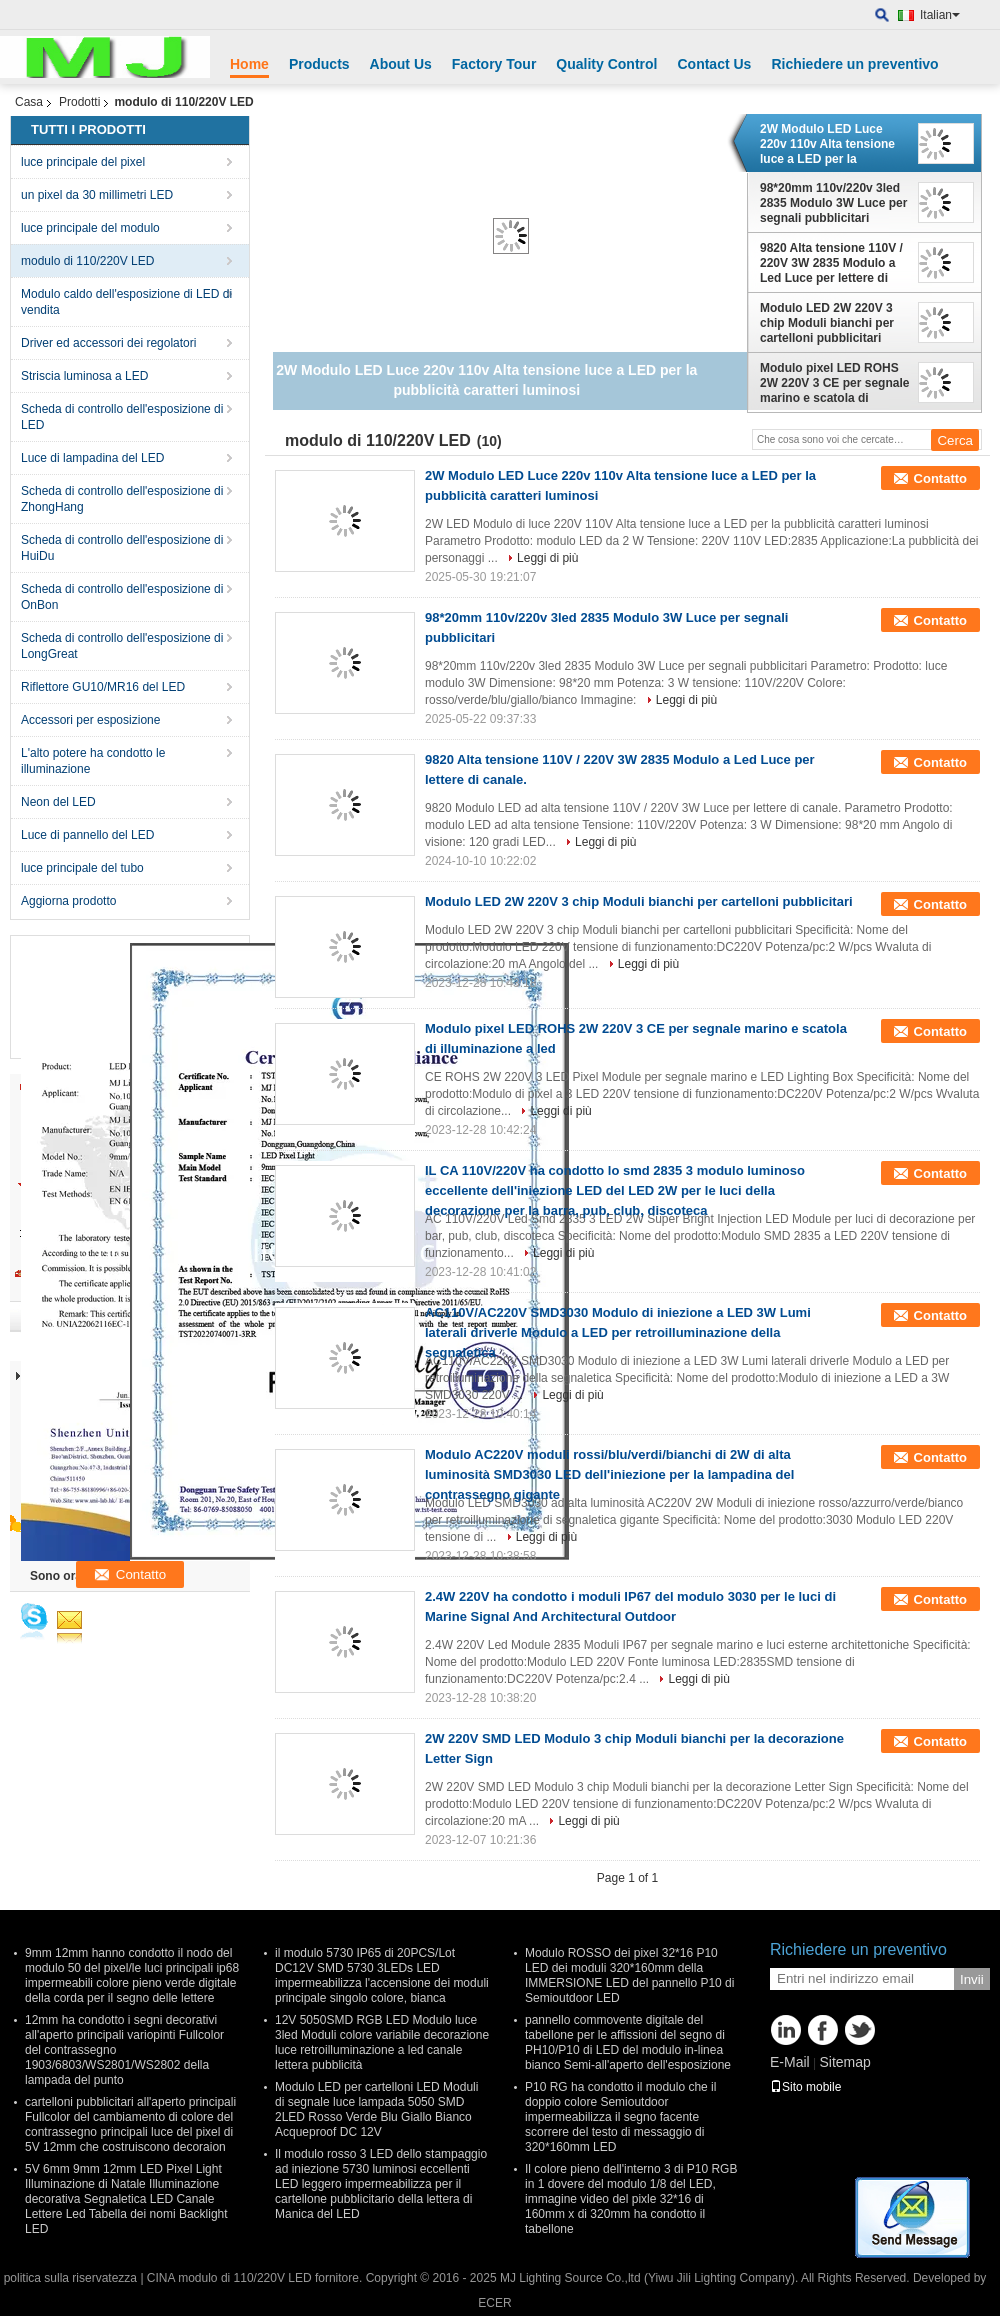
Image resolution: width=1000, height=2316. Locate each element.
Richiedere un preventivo (854, 64)
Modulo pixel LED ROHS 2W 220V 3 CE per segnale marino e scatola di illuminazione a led (834, 383)
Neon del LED (58, 802)
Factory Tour (494, 64)
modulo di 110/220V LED (87, 261)
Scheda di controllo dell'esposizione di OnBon (122, 597)
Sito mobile (805, 2087)
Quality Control (606, 64)
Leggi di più (547, 558)
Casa (29, 102)
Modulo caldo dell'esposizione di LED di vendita (126, 302)
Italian (940, 15)
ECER (494, 2303)
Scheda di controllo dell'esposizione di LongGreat (122, 646)
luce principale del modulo (90, 228)
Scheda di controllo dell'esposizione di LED (122, 417)
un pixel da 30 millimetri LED (97, 195)
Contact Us (714, 64)
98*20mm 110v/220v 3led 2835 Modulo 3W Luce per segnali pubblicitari (833, 203)
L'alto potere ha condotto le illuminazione (93, 761)
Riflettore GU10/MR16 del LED (103, 687)
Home (249, 64)
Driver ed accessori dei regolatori (108, 343)
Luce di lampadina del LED (92, 458)
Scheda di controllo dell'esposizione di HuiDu (122, 548)
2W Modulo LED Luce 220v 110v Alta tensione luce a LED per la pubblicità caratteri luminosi (827, 144)
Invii (972, 1979)
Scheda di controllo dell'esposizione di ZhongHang (122, 499)
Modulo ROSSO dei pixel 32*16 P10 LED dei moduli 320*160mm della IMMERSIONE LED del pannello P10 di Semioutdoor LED (629, 1975)
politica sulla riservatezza (70, 2278)
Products (319, 64)
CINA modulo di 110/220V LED (229, 2278)
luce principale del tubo (82, 868)
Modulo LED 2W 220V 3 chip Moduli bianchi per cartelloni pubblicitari (827, 323)
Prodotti (79, 102)
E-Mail (790, 2062)
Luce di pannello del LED (87, 835)
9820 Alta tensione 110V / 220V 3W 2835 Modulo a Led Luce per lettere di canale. (831, 263)
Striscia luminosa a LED (84, 376)
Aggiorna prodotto (68, 901)
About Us (401, 64)
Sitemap (844, 2062)
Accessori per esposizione (90, 720)
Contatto (940, 478)
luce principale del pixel (83, 162)
